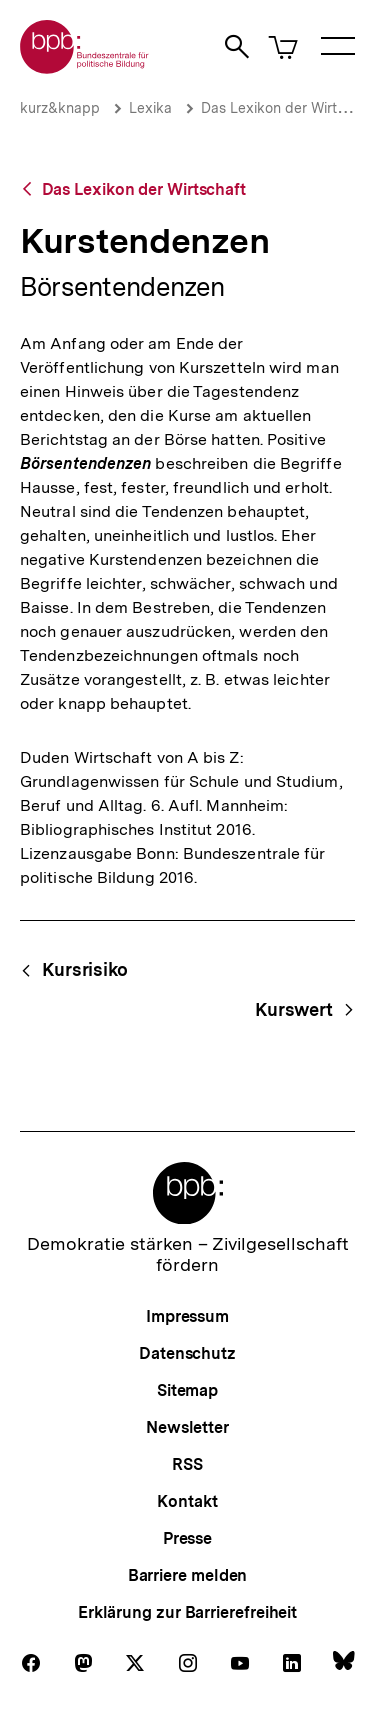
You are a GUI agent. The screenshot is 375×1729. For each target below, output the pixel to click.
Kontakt (187, 1501)
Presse (187, 1538)
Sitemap (187, 1390)
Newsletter (187, 1427)
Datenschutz (187, 1353)
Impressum (187, 1316)
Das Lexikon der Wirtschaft (144, 189)
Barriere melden (188, 1575)
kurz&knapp (60, 108)
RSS (187, 1464)
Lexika (150, 108)
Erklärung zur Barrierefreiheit (187, 1612)
